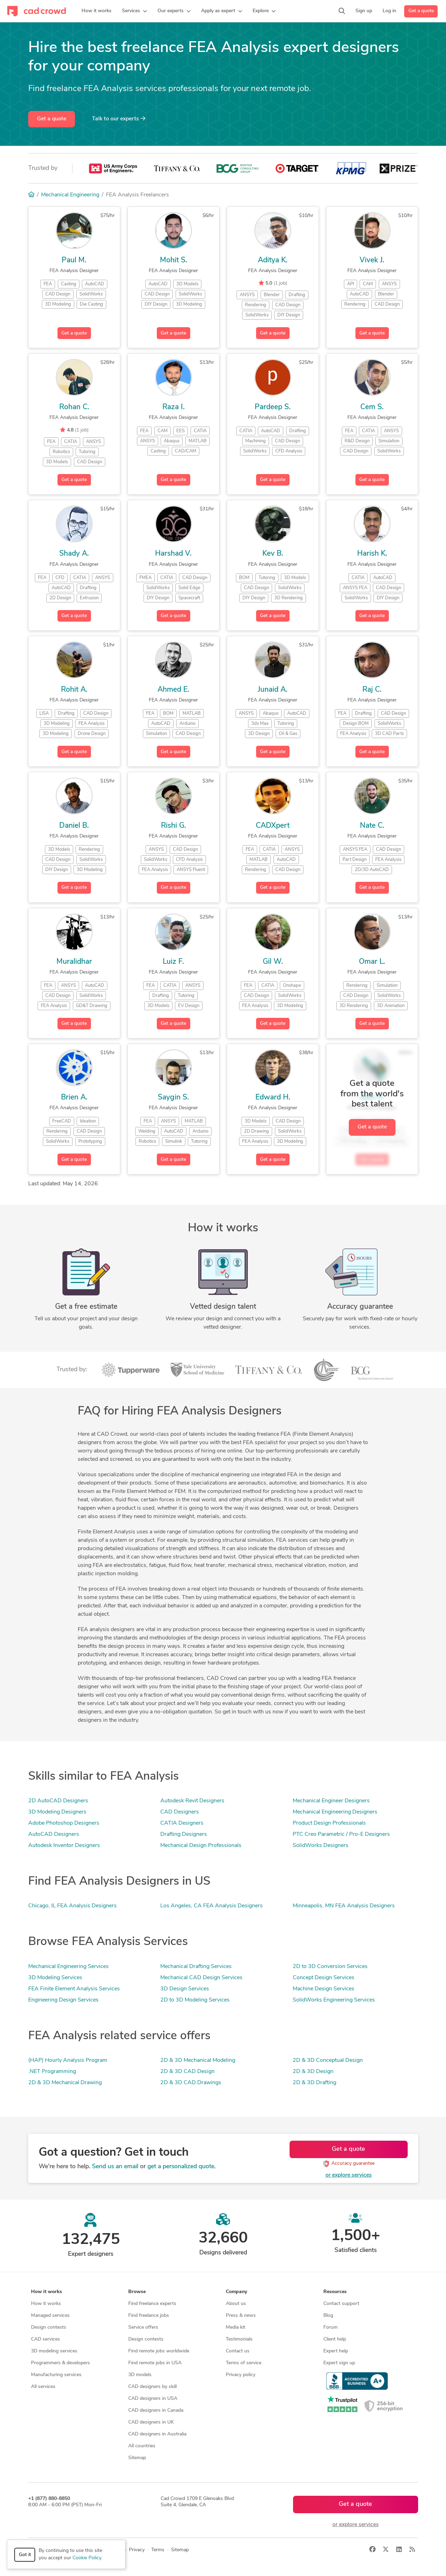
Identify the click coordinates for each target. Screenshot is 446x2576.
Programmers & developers (60, 2363)
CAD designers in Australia (157, 2434)
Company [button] (236, 2292)
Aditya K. (272, 260)
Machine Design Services (323, 1989)
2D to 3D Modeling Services (195, 2000)
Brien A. (74, 1097)
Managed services (50, 2315)
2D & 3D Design (313, 2071)
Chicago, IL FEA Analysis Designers (72, 1906)
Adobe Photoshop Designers (63, 1823)
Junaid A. (272, 689)
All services (43, 2386)
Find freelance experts (152, 2303)
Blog (328, 2315)
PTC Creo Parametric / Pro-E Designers (341, 1834)
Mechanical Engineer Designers (331, 1801)
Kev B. (272, 553)
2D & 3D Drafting (314, 2083)
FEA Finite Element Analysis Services (74, 1989)
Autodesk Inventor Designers (64, 1845)
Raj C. (372, 689)
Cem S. (372, 407)
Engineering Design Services (63, 2000)
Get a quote (421, 11)
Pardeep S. (273, 407)
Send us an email (115, 2167)
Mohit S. (173, 260)
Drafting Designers (183, 1834)
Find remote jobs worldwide (158, 2351)
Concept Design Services (323, 1978)
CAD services (45, 2339)
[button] (134, 11)
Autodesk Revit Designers (192, 1801)
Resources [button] (335, 2292)
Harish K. (372, 553)
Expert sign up (339, 2363)
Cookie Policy (86, 2558)
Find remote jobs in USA (155, 2363)
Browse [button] (137, 2292)
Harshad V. (173, 553)
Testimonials (239, 2339)
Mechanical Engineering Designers (335, 1812)
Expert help (335, 2351)
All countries (141, 2446)
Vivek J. (372, 260)
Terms (157, 2550)
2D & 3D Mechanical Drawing (65, 2083)
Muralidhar (74, 962)
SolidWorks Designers (320, 1845)
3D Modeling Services (55, 1978)
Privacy (137, 2550)
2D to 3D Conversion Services (330, 1966)
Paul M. (74, 260)
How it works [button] (46, 2292)
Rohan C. (74, 407)
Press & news (241, 2315)
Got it (25, 2555)
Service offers (143, 2327)
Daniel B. (74, 825)
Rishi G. (173, 825)
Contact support (341, 2303)
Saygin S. (173, 1097)
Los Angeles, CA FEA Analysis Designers (211, 1906)
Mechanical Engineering (70, 195)
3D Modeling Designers (57, 1812)
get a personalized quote (180, 2167)
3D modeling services (54, 2351)
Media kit (235, 2327)
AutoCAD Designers (53, 1834)
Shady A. (74, 553)
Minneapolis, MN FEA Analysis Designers (344, 1906)
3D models (140, 2375)
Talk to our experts (118, 118)
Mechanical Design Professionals (200, 1845)
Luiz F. (173, 962)
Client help (334, 2339)
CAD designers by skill (152, 2386)
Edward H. (272, 1097)
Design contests (48, 2327)
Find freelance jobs (148, 2315)
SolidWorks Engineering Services (334, 2000)
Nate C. (372, 825)
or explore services (348, 2175)
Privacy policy (240, 2375)
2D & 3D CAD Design (187, 2071)
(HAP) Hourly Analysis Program (67, 2060)
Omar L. (372, 962)
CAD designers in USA (152, 2398)
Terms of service (243, 2363)
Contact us (237, 2351)
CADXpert (273, 825)
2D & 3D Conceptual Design (328, 2060)
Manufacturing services (56, 2375)
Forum (330, 2327)
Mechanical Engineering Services (68, 1966)
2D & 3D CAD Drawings (190, 2083)
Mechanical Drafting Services (196, 1966)
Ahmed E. (173, 689)
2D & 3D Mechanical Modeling (197, 2060)
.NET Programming (52, 2071)
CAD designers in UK (151, 2422)
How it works (46, 2303)
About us (236, 2303)
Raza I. (173, 407)
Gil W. (273, 962)
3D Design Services (184, 1989)
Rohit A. (74, 689)
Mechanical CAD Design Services (201, 1978)
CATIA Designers (181, 1823)
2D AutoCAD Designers (58, 1801)
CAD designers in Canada (155, 2410)
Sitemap (137, 2458)
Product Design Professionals (329, 1823)
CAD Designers (179, 1812)
